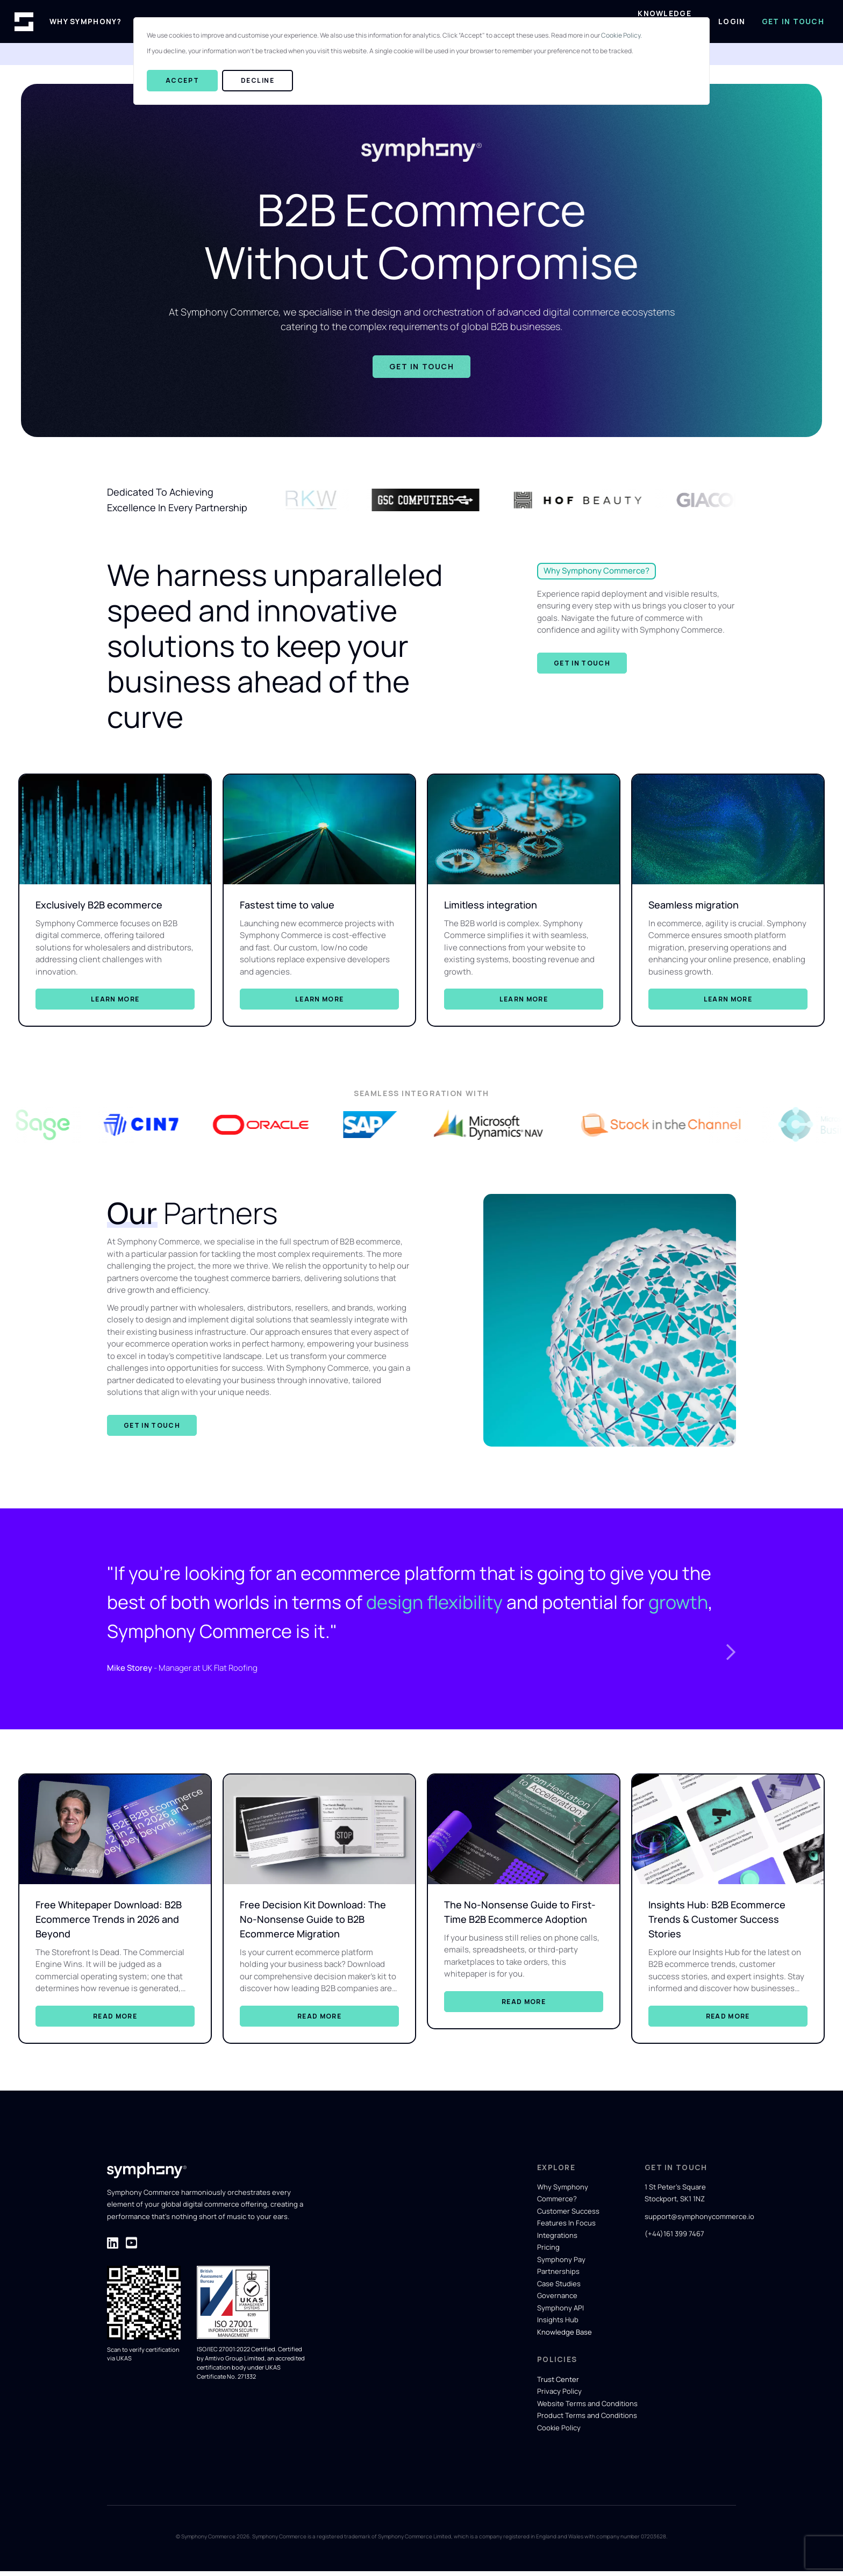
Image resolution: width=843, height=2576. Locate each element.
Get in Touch (793, 21)
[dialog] (421, 61)
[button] (733, 1631)
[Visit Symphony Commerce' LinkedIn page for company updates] (112, 2247)
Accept (182, 80)
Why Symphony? (85, 21)
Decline (258, 80)
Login (731, 21)
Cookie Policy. (621, 35)
